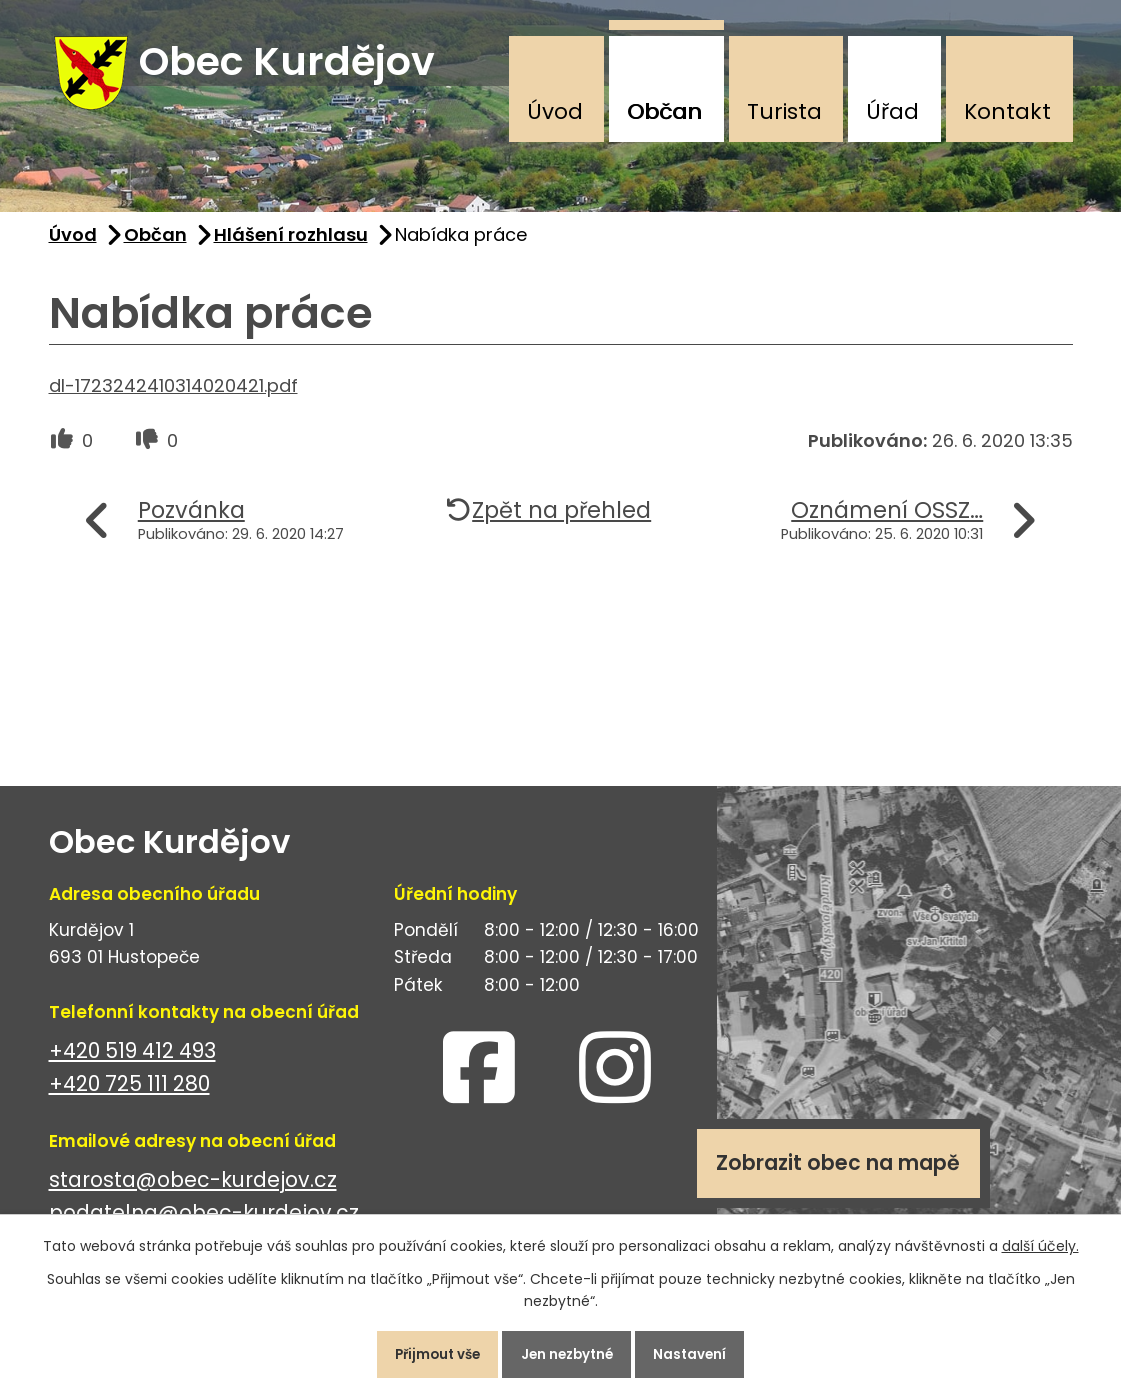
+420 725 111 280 (129, 1095)
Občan (664, 111)
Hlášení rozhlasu (291, 246)
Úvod (555, 111)
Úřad (892, 111)
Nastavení (705, 1351)
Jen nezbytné (569, 1351)
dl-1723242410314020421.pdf (173, 396)
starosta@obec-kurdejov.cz (193, 1191)
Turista (784, 111)
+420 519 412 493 (132, 1062)
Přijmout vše (424, 1351)
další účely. (1040, 1240)
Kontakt (1007, 111)
